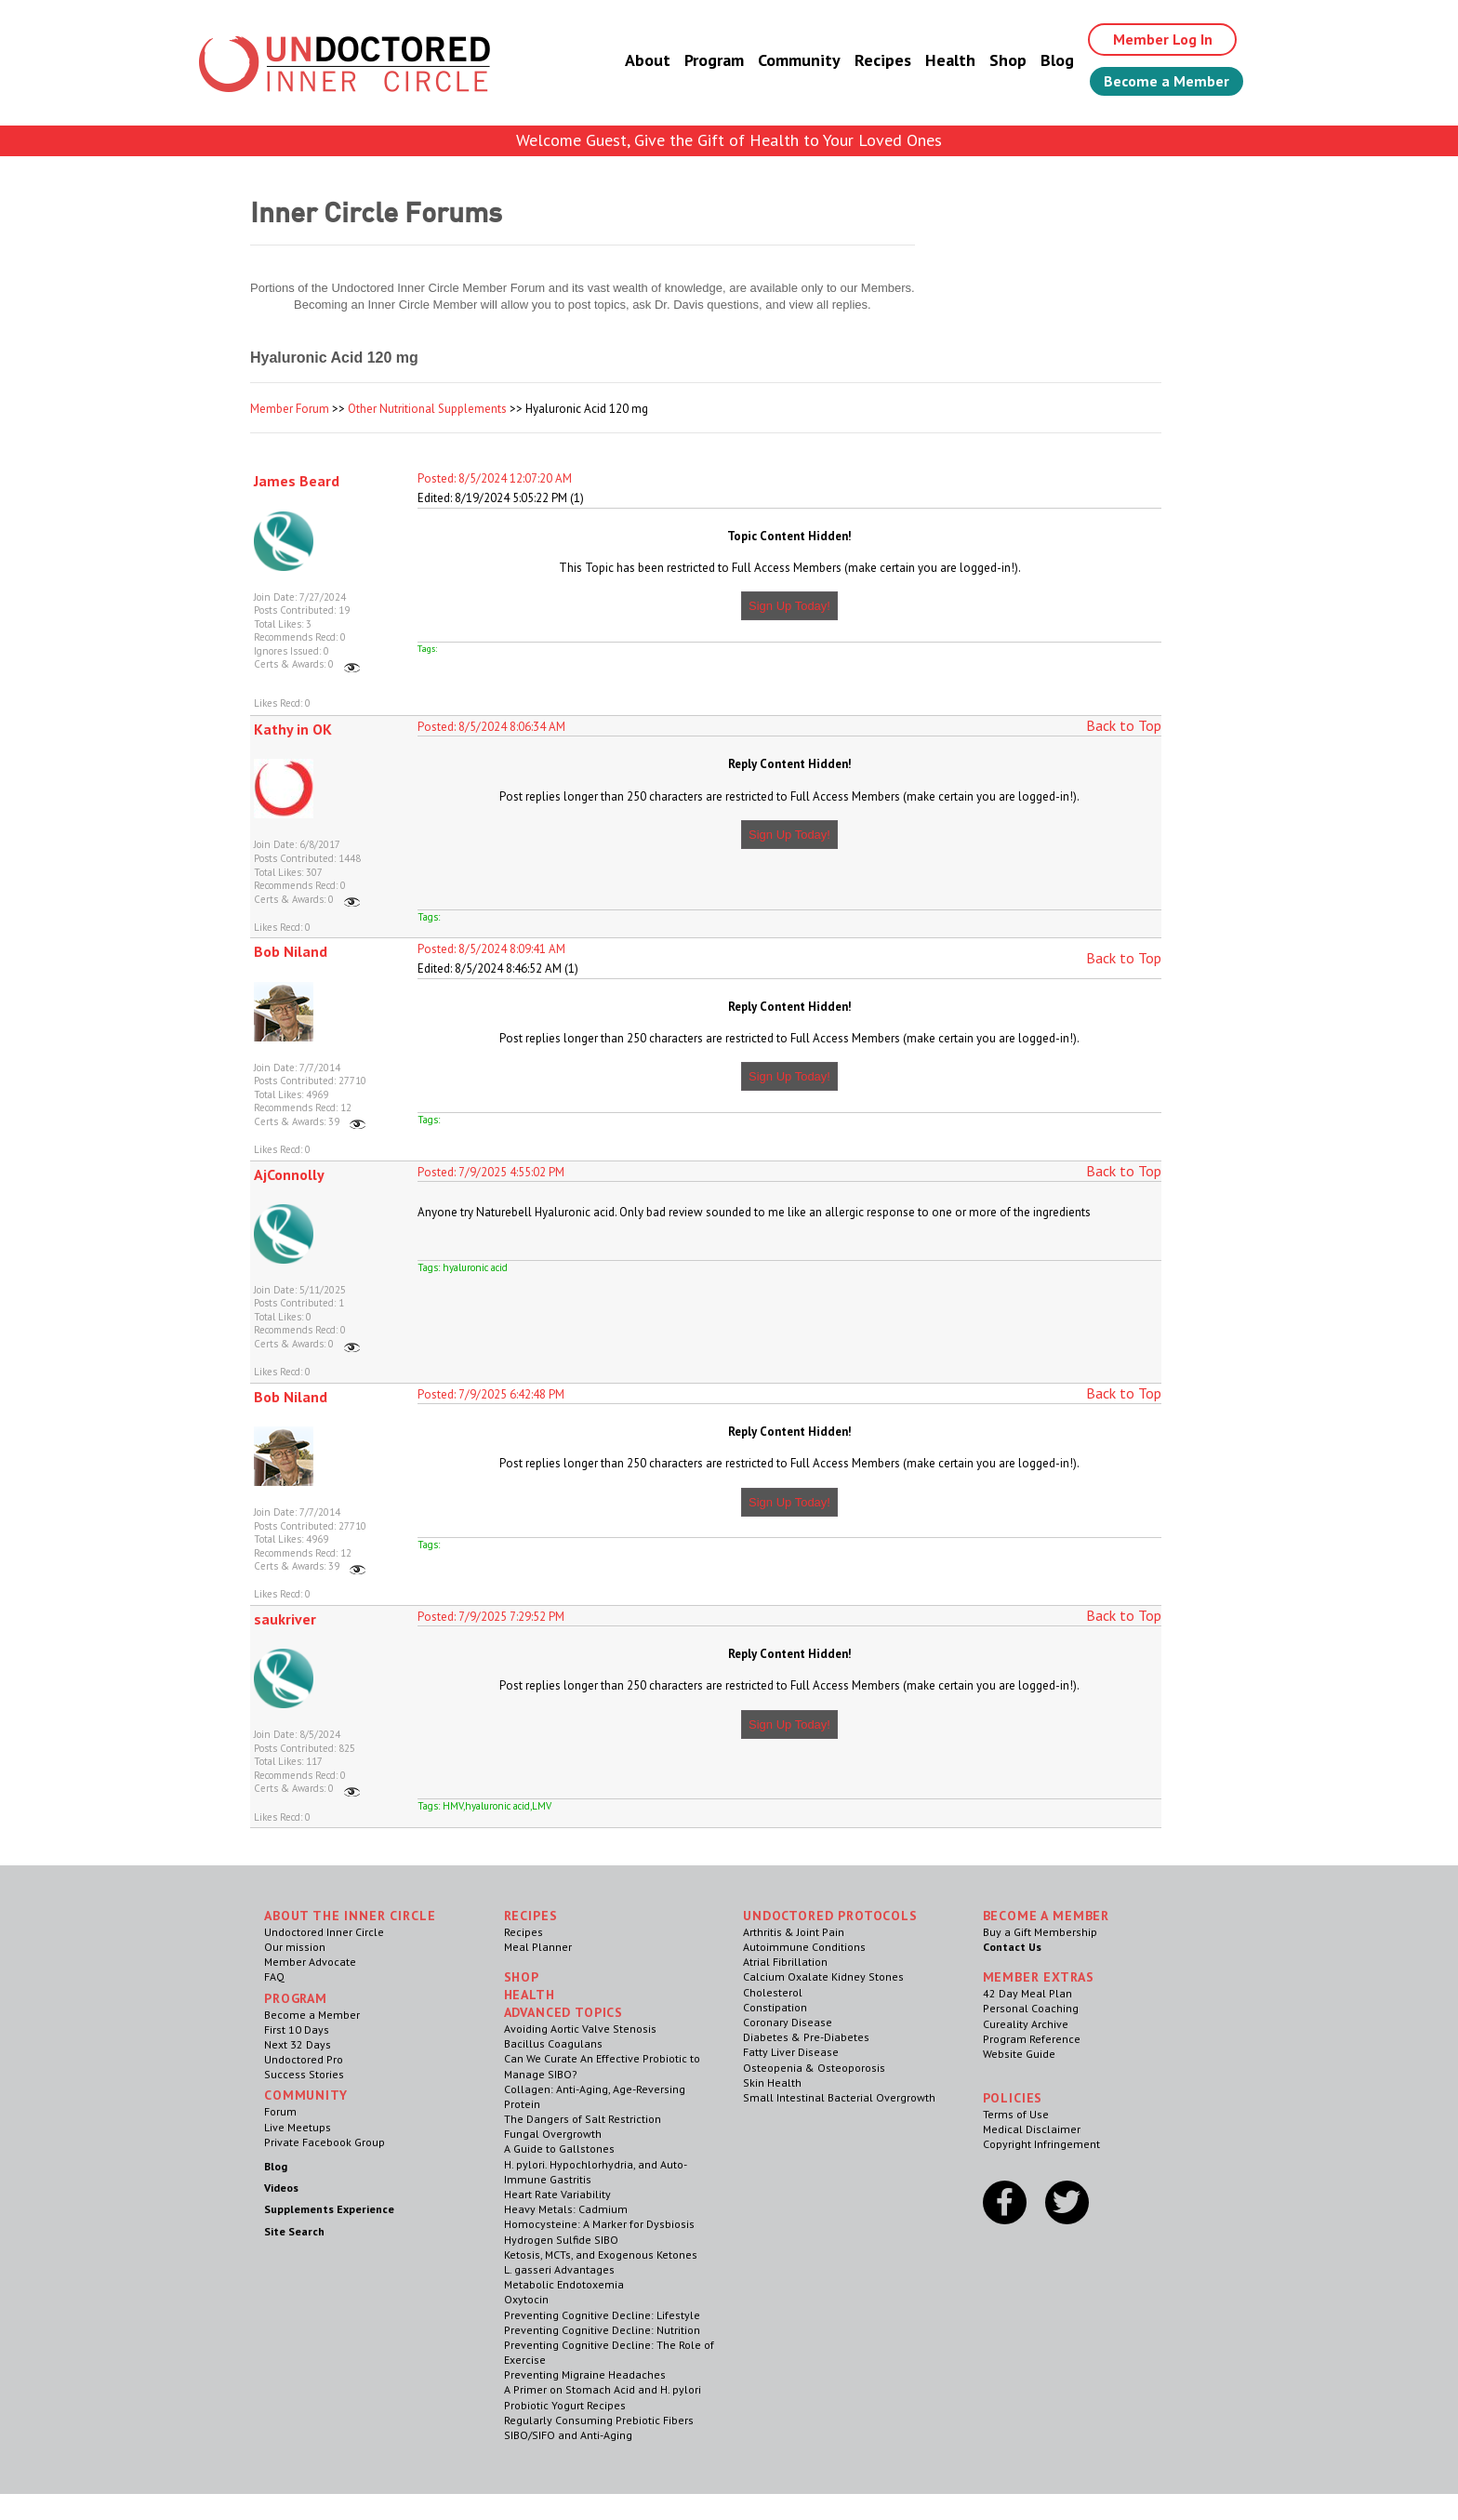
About (647, 60)
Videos (281, 2188)
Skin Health (772, 2082)
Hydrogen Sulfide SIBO (561, 2240)
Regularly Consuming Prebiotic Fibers (599, 2420)
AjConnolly (289, 1174)
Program (714, 60)
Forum (280, 2111)
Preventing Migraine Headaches (585, 2374)
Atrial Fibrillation (785, 1962)
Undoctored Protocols (830, 1915)
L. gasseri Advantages (559, 2269)
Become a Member (1166, 81)
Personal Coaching (1031, 2008)
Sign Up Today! (789, 606)
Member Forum (289, 409)
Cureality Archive (1025, 2024)
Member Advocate (310, 1962)
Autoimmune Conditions (804, 1947)
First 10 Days (296, 2029)
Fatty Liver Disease (791, 2052)
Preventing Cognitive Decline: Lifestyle (602, 2315)
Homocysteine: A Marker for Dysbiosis (599, 2224)
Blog (1057, 60)
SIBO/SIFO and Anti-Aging (568, 2435)
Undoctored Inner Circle (324, 1932)
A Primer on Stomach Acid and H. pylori (602, 2389)
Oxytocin (526, 2299)
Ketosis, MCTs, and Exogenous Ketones (600, 2254)
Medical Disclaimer (1031, 2129)
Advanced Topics (564, 2012)
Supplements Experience (329, 2209)
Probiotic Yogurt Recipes (565, 2405)
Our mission (294, 1947)
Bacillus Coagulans (553, 2043)
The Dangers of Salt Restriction (582, 2119)
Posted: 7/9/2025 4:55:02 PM (491, 1172)
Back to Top (1123, 725)
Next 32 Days (297, 2044)
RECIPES (531, 1915)
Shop (1008, 60)
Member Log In (1163, 39)
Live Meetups (297, 2127)
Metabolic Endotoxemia (564, 2284)
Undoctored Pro (303, 2059)
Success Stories (304, 2074)
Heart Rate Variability (557, 2194)
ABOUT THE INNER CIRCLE (349, 1915)
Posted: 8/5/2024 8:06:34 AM (491, 727)
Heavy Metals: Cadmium (566, 2209)
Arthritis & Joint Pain (793, 1932)
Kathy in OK (293, 729)
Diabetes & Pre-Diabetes (806, 2037)
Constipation (775, 2007)
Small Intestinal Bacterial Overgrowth (839, 2097)
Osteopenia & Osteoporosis (814, 2068)
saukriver (285, 1619)
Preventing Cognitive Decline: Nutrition (602, 2330)
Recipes (883, 60)
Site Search (294, 2231)
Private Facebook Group (324, 2142)
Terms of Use (1016, 2114)
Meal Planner (538, 1947)
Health (950, 60)
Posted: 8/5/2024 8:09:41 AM (491, 949)
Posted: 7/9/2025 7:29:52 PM (491, 1617)
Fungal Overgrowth (553, 2134)
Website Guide (1019, 2054)
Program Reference (1031, 2039)
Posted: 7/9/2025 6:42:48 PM (491, 1394)
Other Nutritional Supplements (427, 409)
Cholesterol (772, 1992)
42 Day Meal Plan (1027, 1993)
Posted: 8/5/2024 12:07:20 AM (495, 478)
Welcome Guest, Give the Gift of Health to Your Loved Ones (729, 140)
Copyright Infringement (1041, 2144)
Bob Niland (290, 951)
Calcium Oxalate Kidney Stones (823, 1976)
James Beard (296, 480)
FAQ (274, 1976)
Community (799, 60)
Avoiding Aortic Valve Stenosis (580, 2029)
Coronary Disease (787, 2022)
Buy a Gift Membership (1040, 1932)
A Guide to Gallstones (559, 2148)
